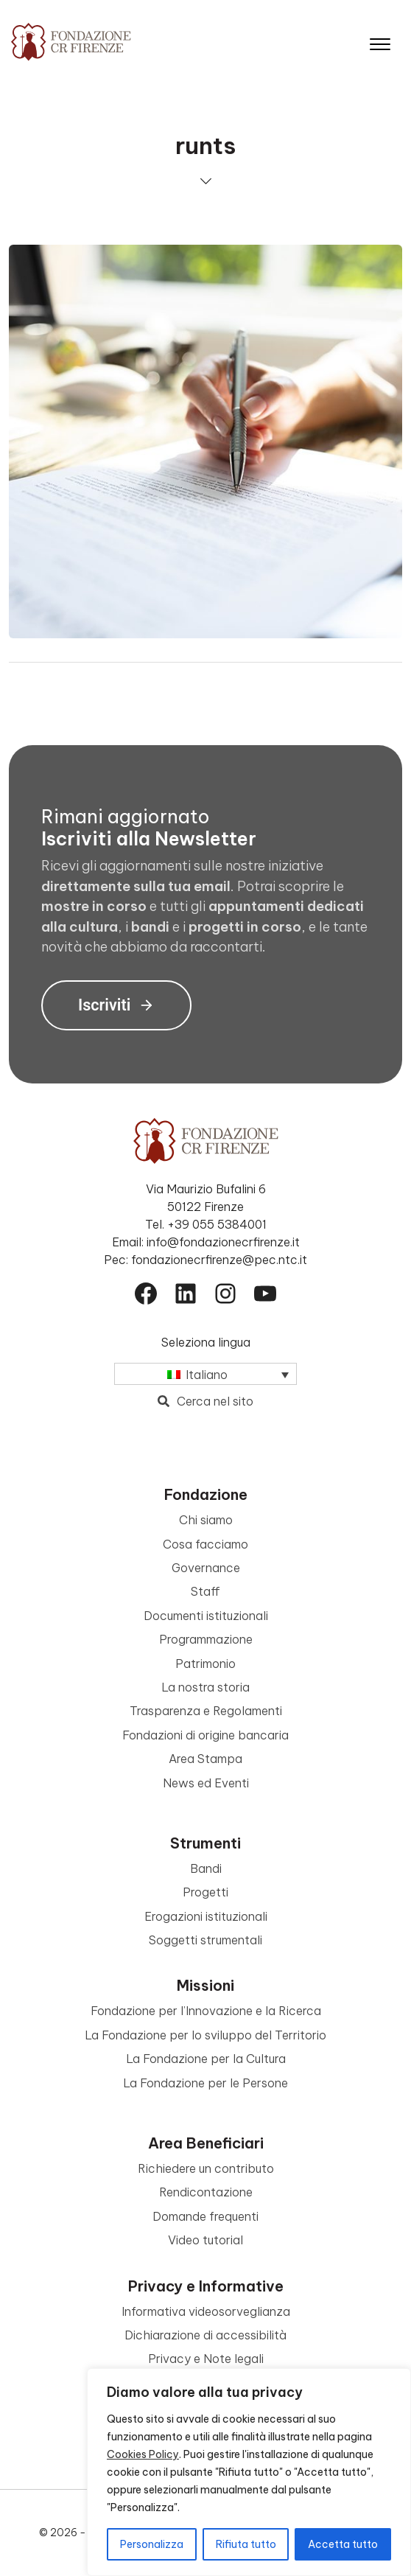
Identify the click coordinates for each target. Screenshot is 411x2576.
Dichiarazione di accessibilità (205, 2335)
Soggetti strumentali (205, 1940)
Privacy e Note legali (206, 2358)
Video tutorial (205, 2240)
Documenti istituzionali (206, 1615)
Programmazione (206, 1639)
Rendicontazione (206, 2192)
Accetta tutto (343, 2544)
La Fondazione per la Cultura (206, 2058)
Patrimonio (205, 1663)
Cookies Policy (143, 2454)
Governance (206, 1567)
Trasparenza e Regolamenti (206, 1710)
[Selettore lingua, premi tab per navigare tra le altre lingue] (205, 1374)
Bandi (206, 1868)
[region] (249, 2472)
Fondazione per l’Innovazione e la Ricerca (206, 2010)
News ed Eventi (206, 1783)
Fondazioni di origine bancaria (205, 1735)
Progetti (205, 1892)
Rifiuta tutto (246, 2544)
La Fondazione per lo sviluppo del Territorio (205, 2035)
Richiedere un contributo (206, 2168)
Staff (205, 1591)
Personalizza (151, 2544)
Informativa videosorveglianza (206, 2311)
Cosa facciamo (205, 1544)
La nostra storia (205, 1687)
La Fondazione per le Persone (205, 2083)
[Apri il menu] (380, 40)
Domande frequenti (205, 2216)
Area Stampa (205, 1758)
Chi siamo (206, 1519)
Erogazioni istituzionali (205, 1916)
